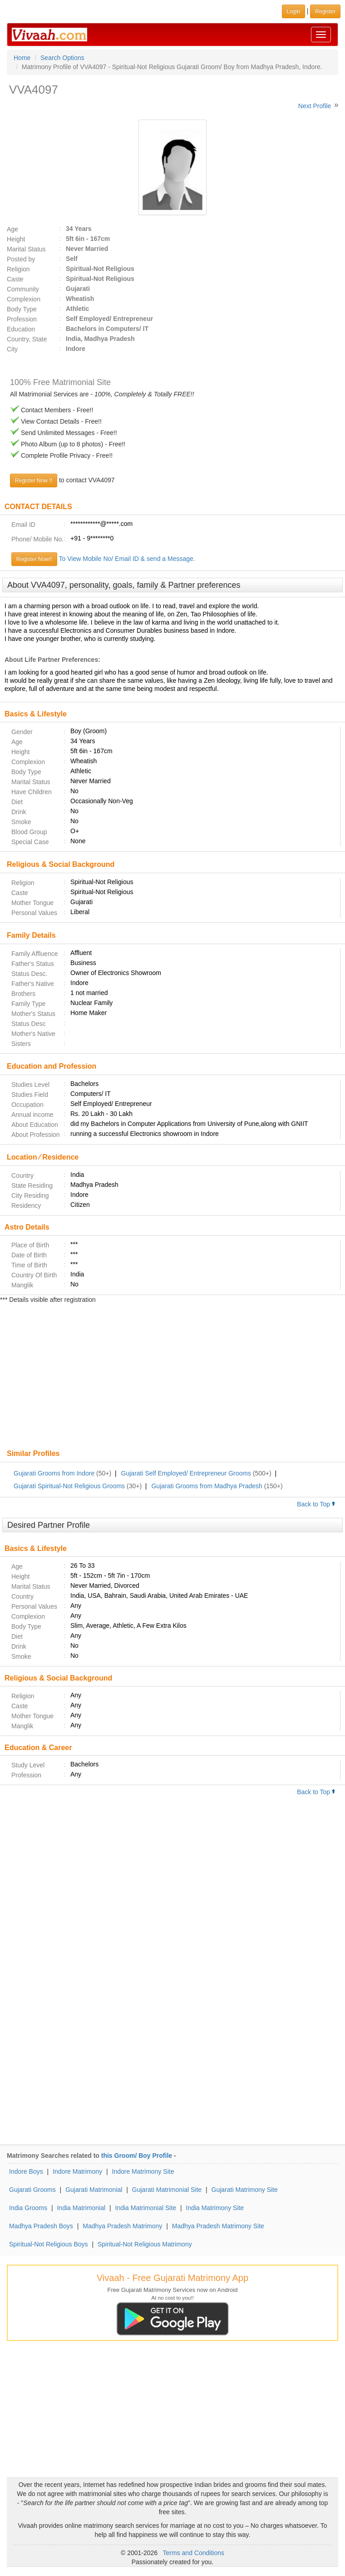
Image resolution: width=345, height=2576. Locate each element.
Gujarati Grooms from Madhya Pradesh (206, 1486)
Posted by (21, 259)
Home (22, 57)
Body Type (22, 309)
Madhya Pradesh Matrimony (122, 2226)
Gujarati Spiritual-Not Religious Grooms (69, 1486)
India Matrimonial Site (146, 2207)
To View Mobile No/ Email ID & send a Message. (127, 558)
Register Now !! (33, 480)
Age (12, 229)
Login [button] (293, 11)
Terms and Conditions (193, 2552)
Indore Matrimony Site (143, 2171)
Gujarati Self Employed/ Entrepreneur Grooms (186, 1473)
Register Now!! (34, 559)
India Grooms (28, 2207)
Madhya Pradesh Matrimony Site (218, 2226)
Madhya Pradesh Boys (41, 2226)
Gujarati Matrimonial (93, 2189)
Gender (22, 731)
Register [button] (325, 11)
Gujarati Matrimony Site (245, 2189)
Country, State (27, 339)
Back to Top (316, 1504)
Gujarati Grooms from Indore (54, 1473)
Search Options (62, 57)
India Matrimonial (81, 2207)
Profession (22, 319)
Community (23, 289)
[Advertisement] (172, 1377)
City (12, 349)
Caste (15, 279)
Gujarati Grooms (32, 2189)
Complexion (23, 299)
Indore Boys (26, 2171)
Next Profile (314, 106)
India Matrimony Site (215, 2207)
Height (16, 239)
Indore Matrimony (77, 2171)
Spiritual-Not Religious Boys (48, 2244)
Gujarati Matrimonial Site (167, 2189)
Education (21, 329)
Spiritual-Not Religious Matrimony (145, 2244)
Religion (18, 269)
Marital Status (26, 249)
